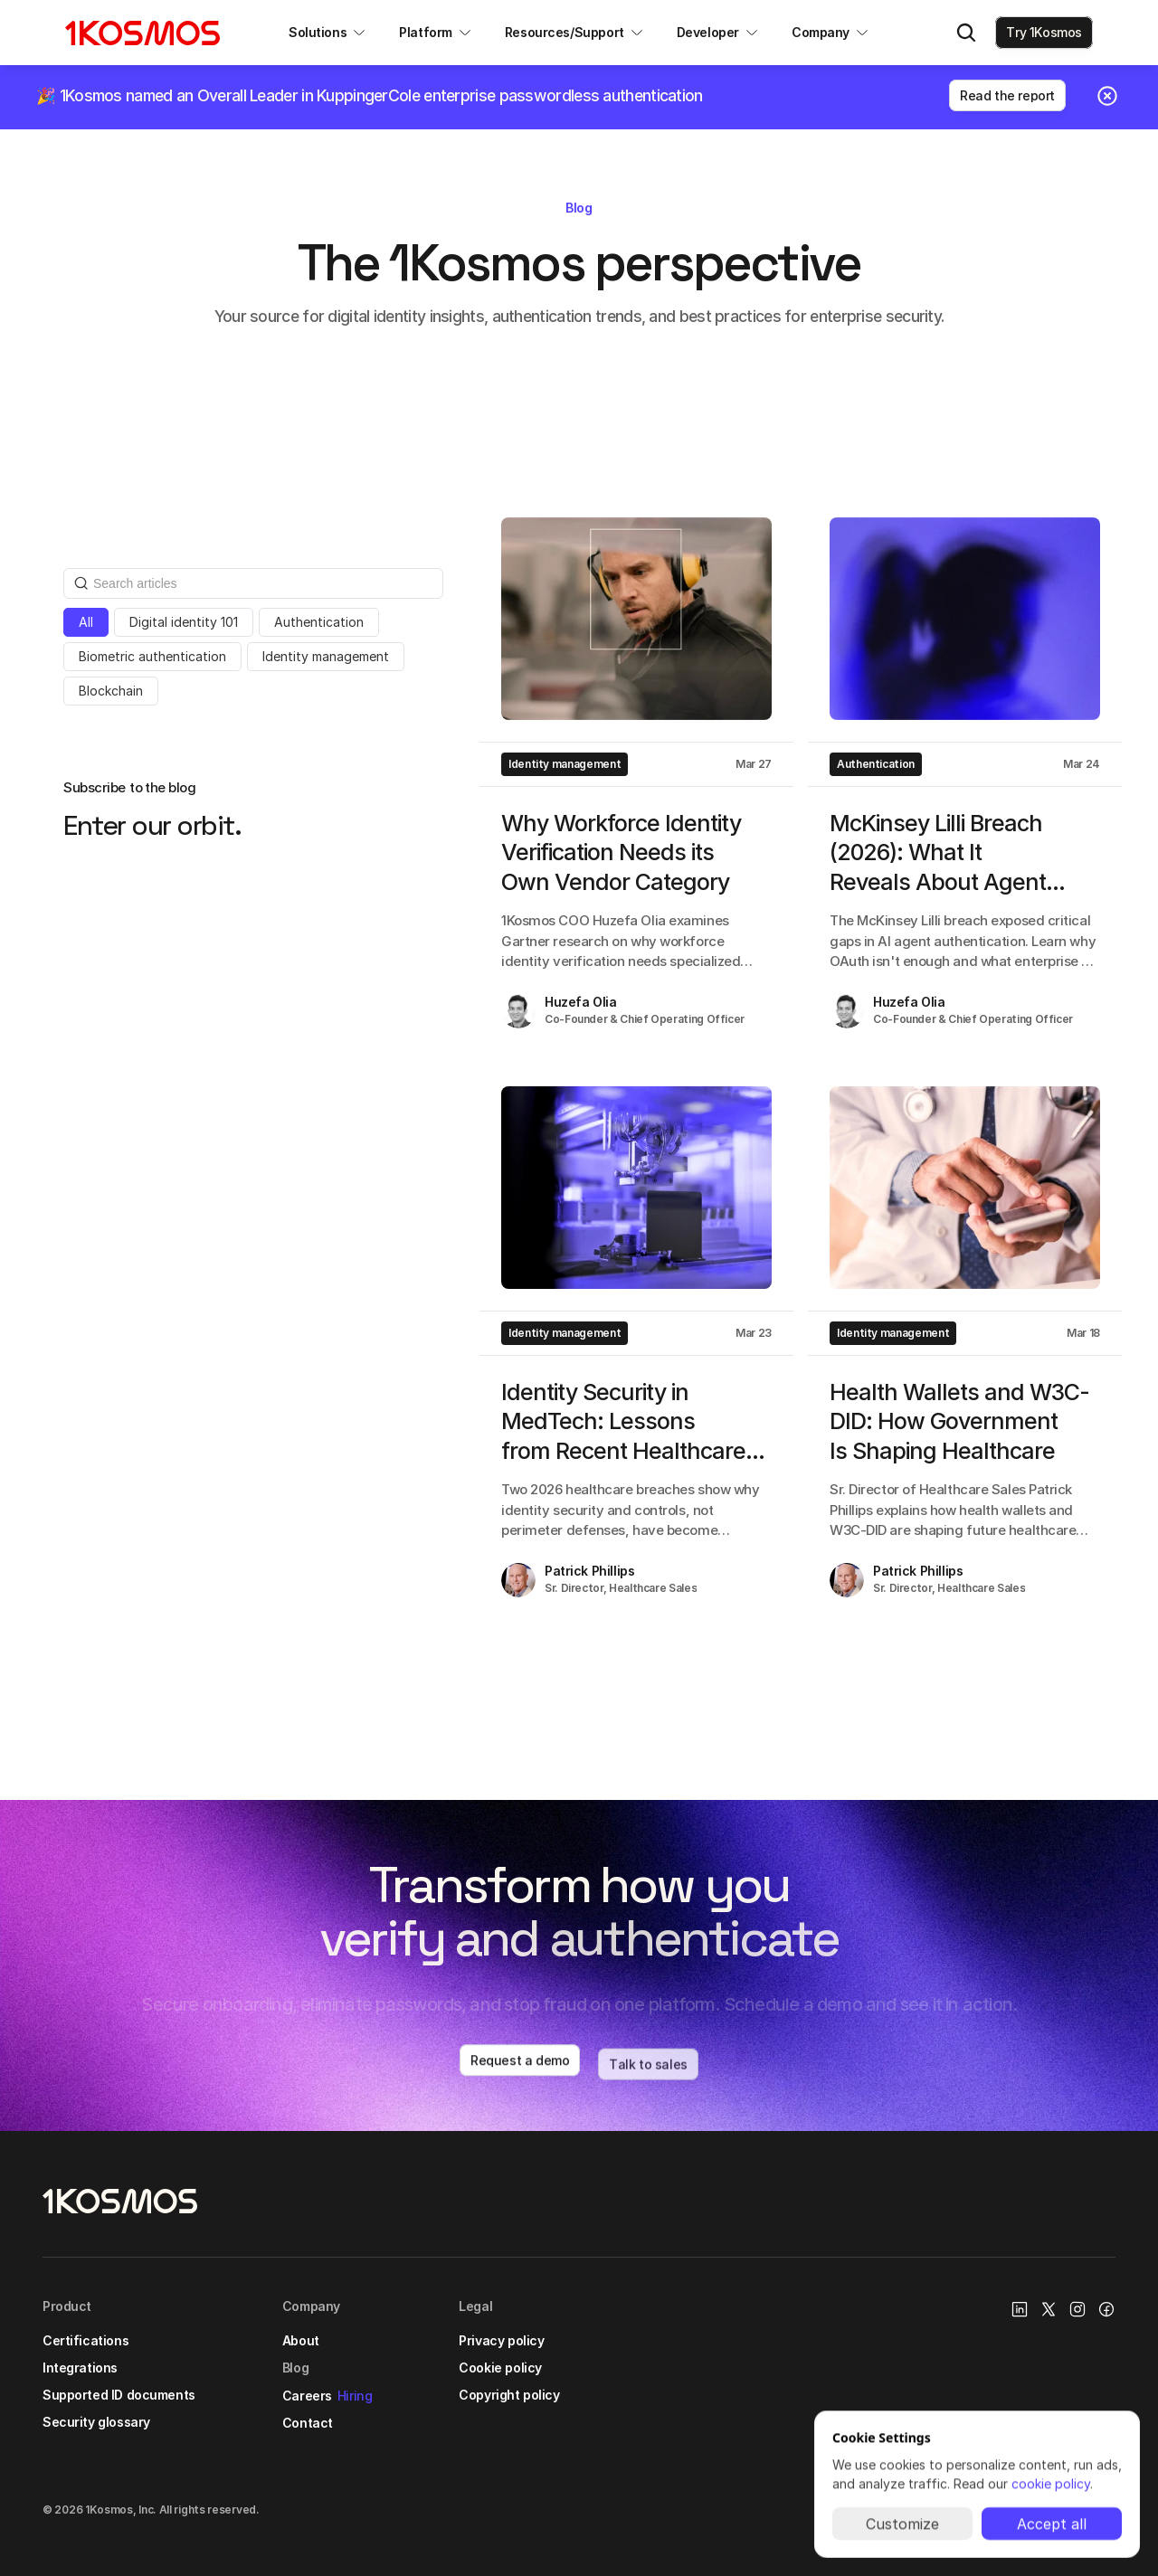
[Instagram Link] (1077, 2309)
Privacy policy (501, 2340)
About (300, 2340)
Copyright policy (509, 2394)
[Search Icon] (966, 32)
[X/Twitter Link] (1048, 2309)
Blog (295, 2367)
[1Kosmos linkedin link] (1020, 2309)
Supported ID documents (119, 2394)
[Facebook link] (1106, 2309)
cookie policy (1050, 2483)
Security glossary (96, 2421)
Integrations (80, 2367)
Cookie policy (500, 2367)
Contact (307, 2422)
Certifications (85, 2340)
